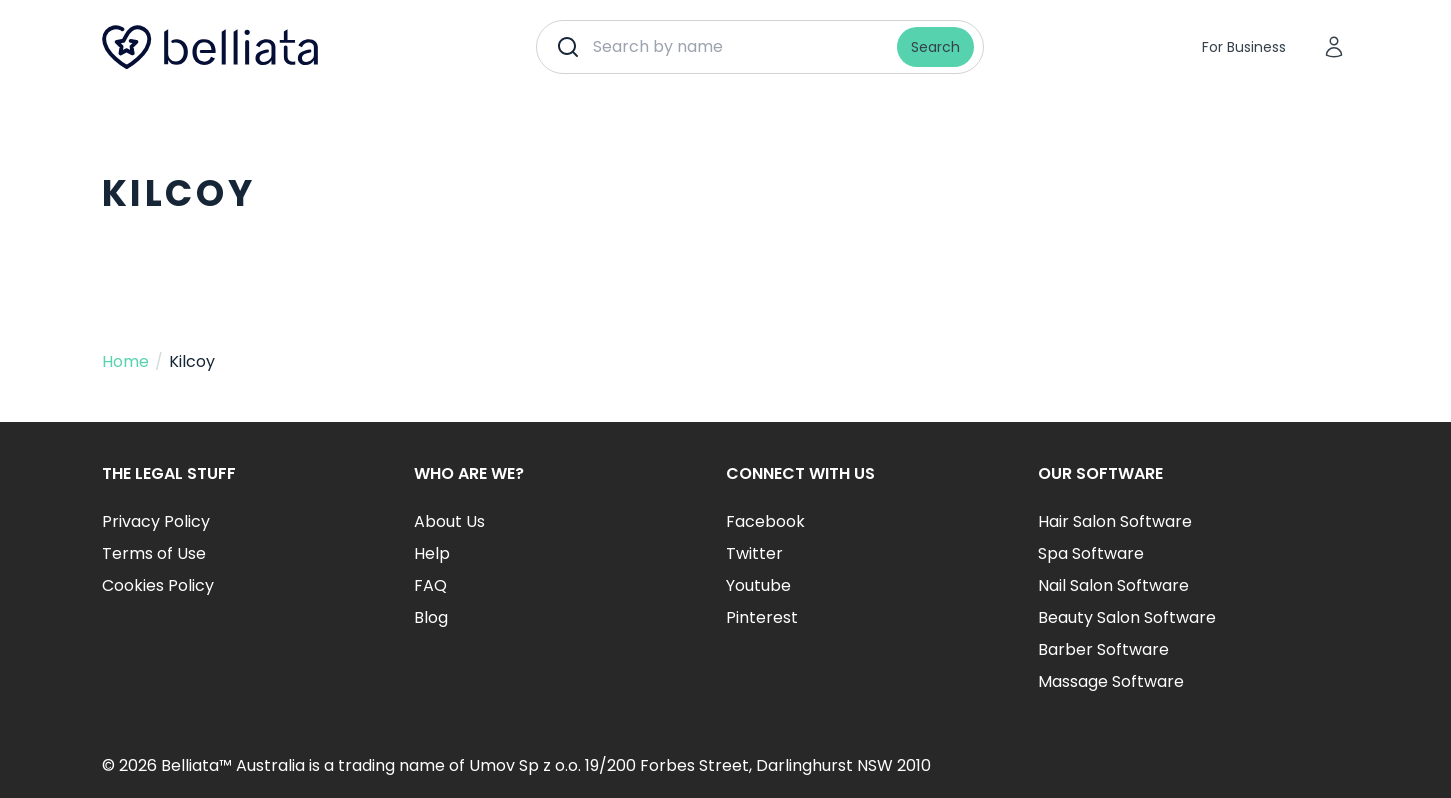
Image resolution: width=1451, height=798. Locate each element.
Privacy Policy (156, 521)
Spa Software (1091, 553)
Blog (431, 617)
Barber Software (1103, 649)
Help (432, 553)
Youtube (758, 585)
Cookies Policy (158, 585)
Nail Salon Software (1113, 585)
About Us (449, 521)
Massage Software (1111, 681)
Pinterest (762, 617)
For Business (1244, 47)
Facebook (765, 521)
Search (935, 47)
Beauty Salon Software (1127, 617)
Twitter (754, 553)
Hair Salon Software (1115, 521)
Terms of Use (154, 553)
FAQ (430, 585)
